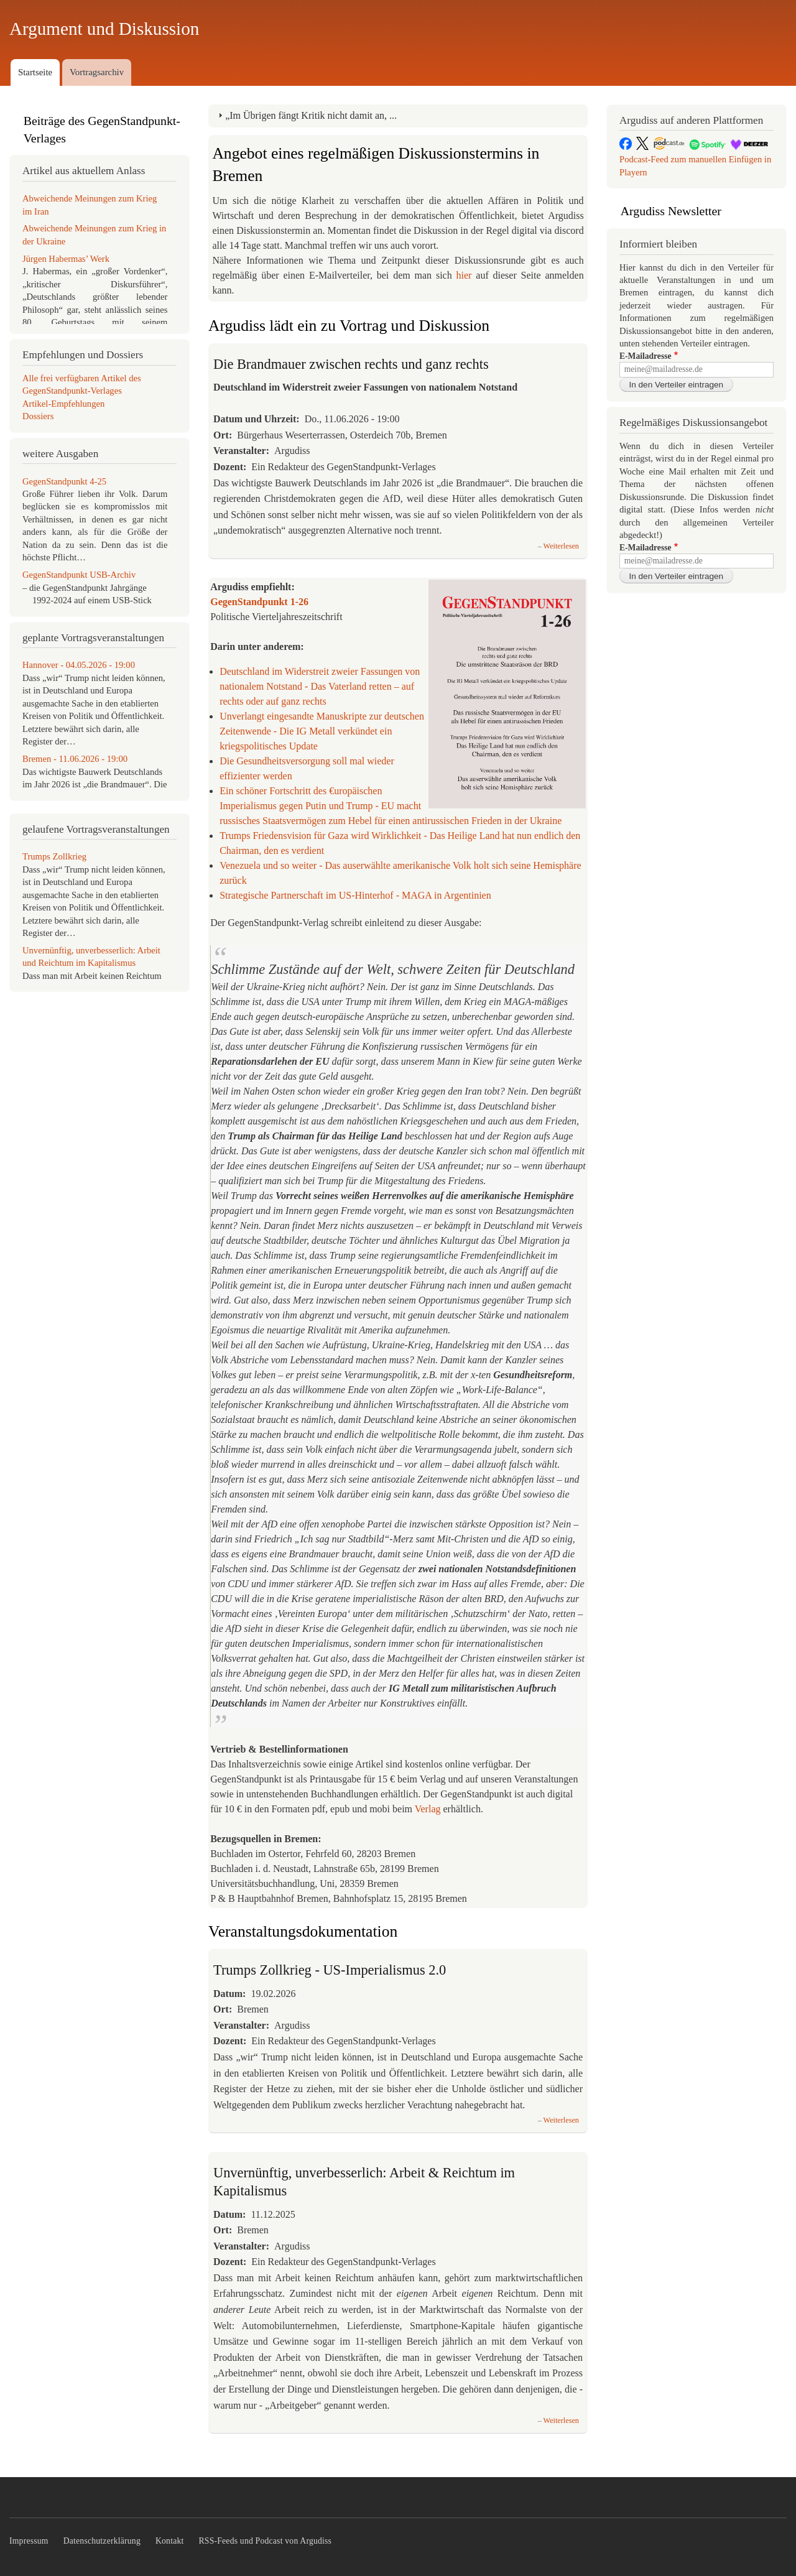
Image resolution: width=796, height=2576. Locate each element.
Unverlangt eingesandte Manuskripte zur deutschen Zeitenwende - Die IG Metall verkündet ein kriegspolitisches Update (322, 731)
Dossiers (37, 416)
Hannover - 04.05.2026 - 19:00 (78, 665)
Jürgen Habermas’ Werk (65, 259)
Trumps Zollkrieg (54, 856)
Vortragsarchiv (97, 72)
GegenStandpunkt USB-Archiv (79, 575)
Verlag (428, 1809)
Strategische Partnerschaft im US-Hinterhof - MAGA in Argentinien (355, 895)
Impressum (29, 2541)
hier (466, 275)
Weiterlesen (561, 546)
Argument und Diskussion (104, 29)
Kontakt (169, 2541)
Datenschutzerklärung (102, 2541)
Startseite (35, 72)
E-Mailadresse (645, 356)
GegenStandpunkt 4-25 (64, 481)
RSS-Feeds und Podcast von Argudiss (265, 2541)
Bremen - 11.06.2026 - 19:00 (74, 759)
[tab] (398, 115)
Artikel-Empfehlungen (63, 404)
